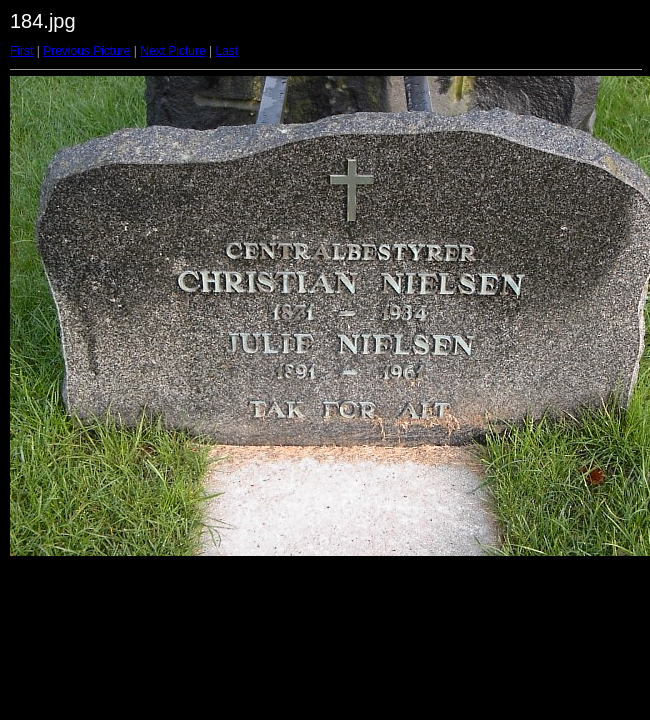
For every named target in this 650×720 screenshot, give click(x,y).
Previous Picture (86, 51)
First (21, 51)
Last (226, 51)
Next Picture (172, 51)
